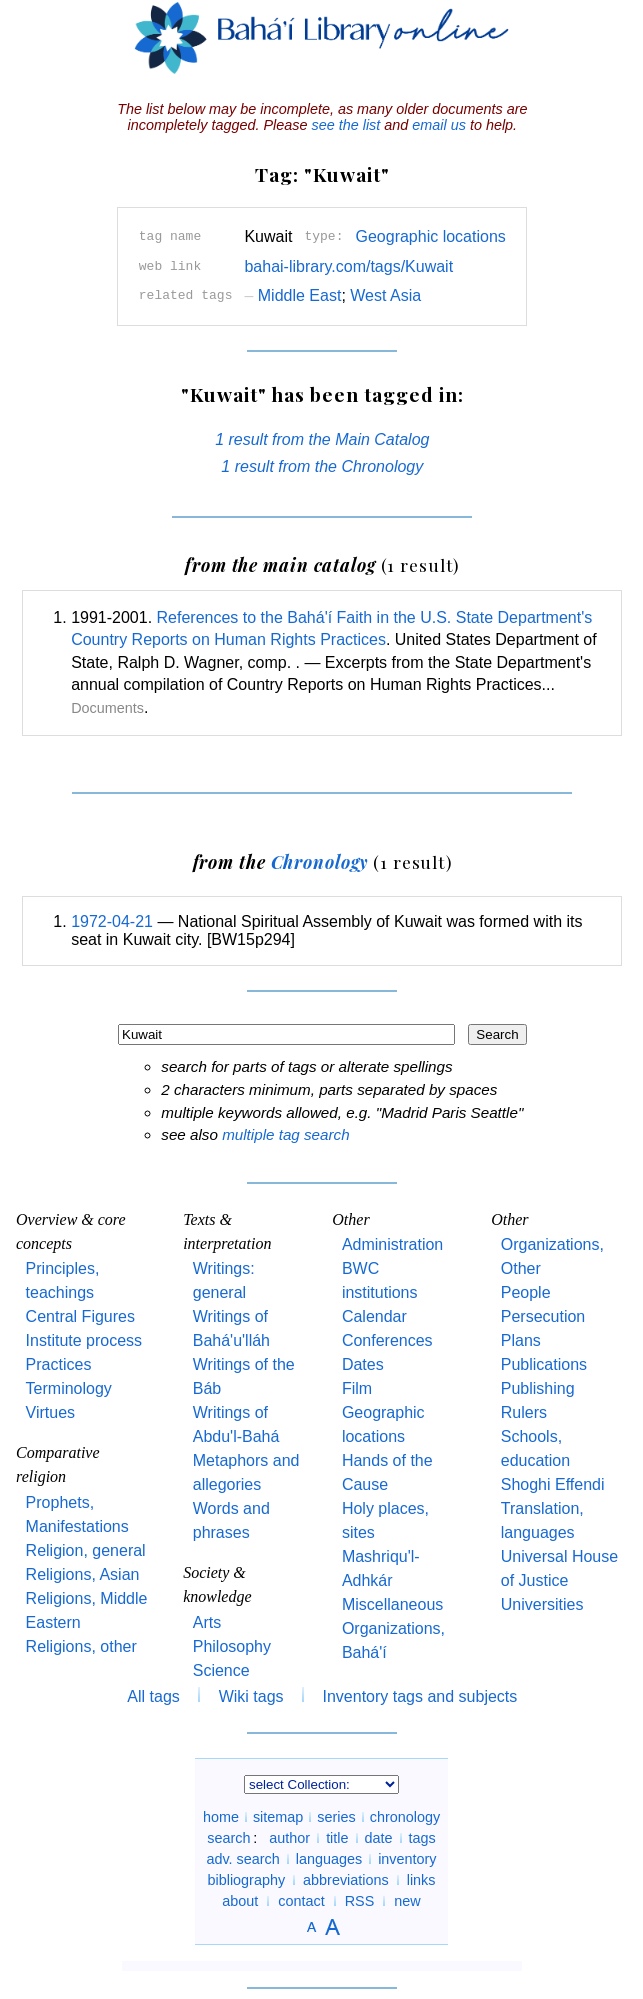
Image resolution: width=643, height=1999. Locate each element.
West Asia (385, 295)
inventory (407, 1859)
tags (422, 1838)
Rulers (524, 1412)
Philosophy (232, 1646)
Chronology (320, 861)
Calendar (374, 1316)
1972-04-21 (112, 921)
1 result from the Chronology (322, 466)
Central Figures (80, 1316)
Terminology (69, 1388)
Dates (363, 1364)
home (221, 1817)
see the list (345, 125)
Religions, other (81, 1646)
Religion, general (86, 1550)
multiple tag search (285, 1134)
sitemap (278, 1817)
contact (301, 1901)
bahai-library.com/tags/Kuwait (348, 266)
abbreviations (346, 1880)
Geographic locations (430, 236)
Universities (542, 1604)
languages (329, 1859)
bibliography (246, 1880)
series (336, 1817)
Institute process (84, 1340)
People (526, 1292)
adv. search (242, 1859)
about (240, 1901)
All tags (153, 1696)
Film (357, 1388)
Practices (59, 1364)
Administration (392, 1244)
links (421, 1880)
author (289, 1838)
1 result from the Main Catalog (322, 439)
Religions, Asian (83, 1574)
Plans (521, 1340)
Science (221, 1670)
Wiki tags (251, 1696)
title (337, 1838)
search (228, 1838)
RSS (360, 1901)
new (407, 1901)
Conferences (387, 1340)
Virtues (51, 1412)
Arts (207, 1622)
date (379, 1838)
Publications (544, 1364)
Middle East (292, 295)
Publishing (538, 1388)
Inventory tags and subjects (420, 1696)
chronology (405, 1817)
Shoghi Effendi (553, 1484)
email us (439, 125)
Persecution (543, 1316)
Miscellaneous (392, 1604)
